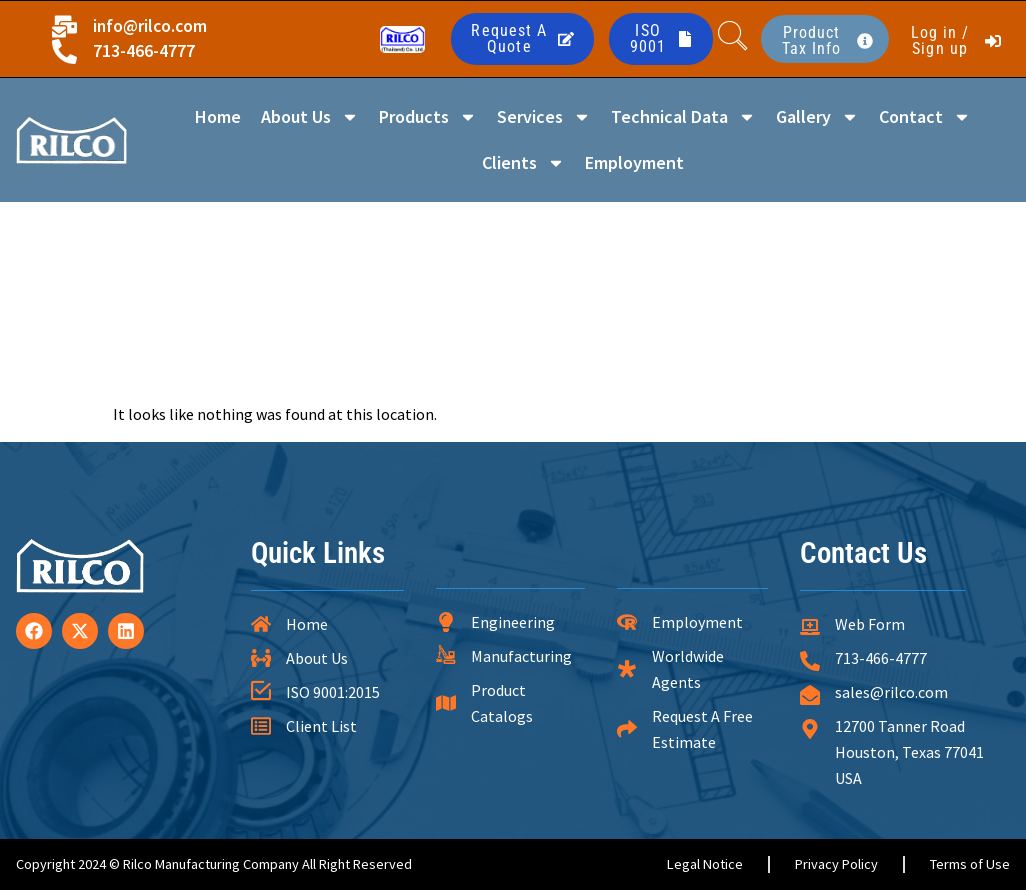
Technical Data (683, 117)
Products (428, 117)
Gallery (817, 117)
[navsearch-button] (733, 39)
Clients (523, 163)
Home (218, 116)
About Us (310, 117)
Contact (925, 117)
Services (544, 117)
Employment (634, 162)
